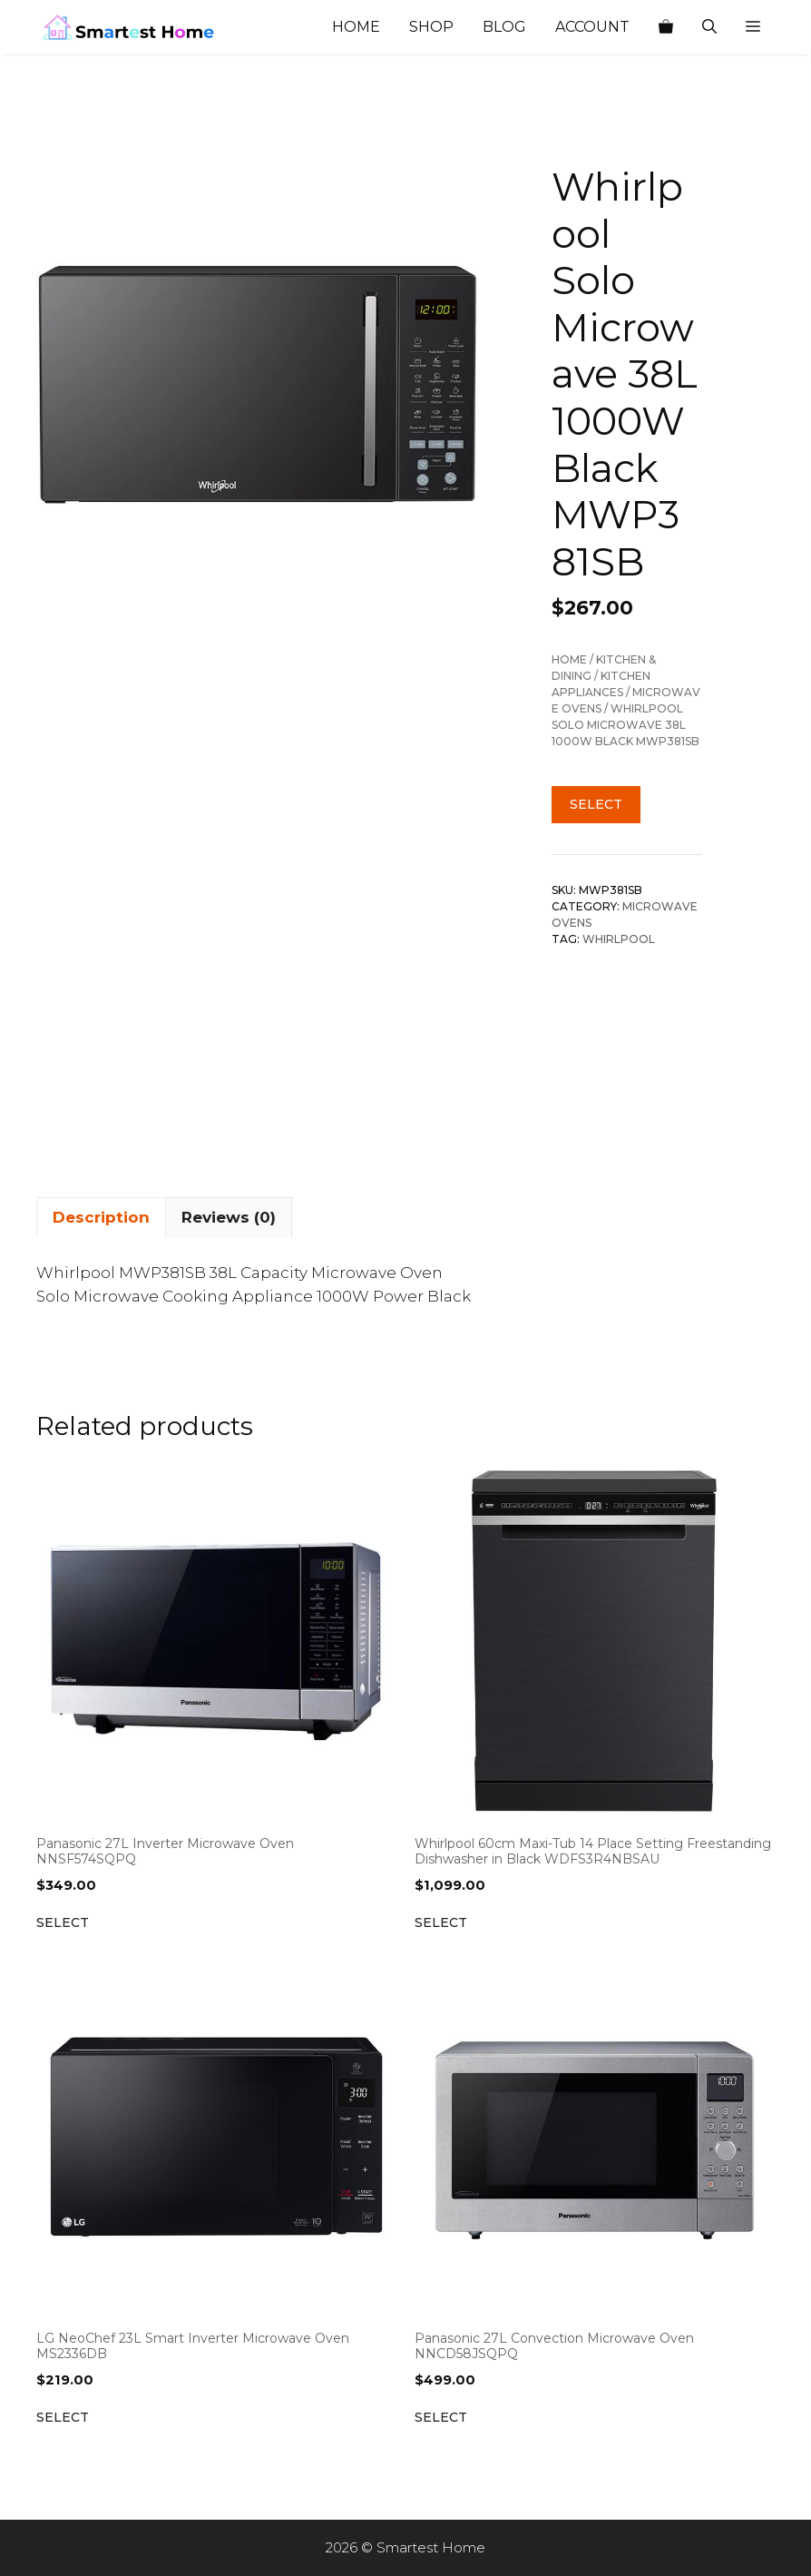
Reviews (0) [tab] (228, 1217)
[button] (753, 27)
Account (592, 26)
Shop (431, 26)
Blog (504, 26)
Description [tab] (101, 1217)
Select (596, 804)
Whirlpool (618, 939)
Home (356, 26)
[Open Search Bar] (709, 27)
